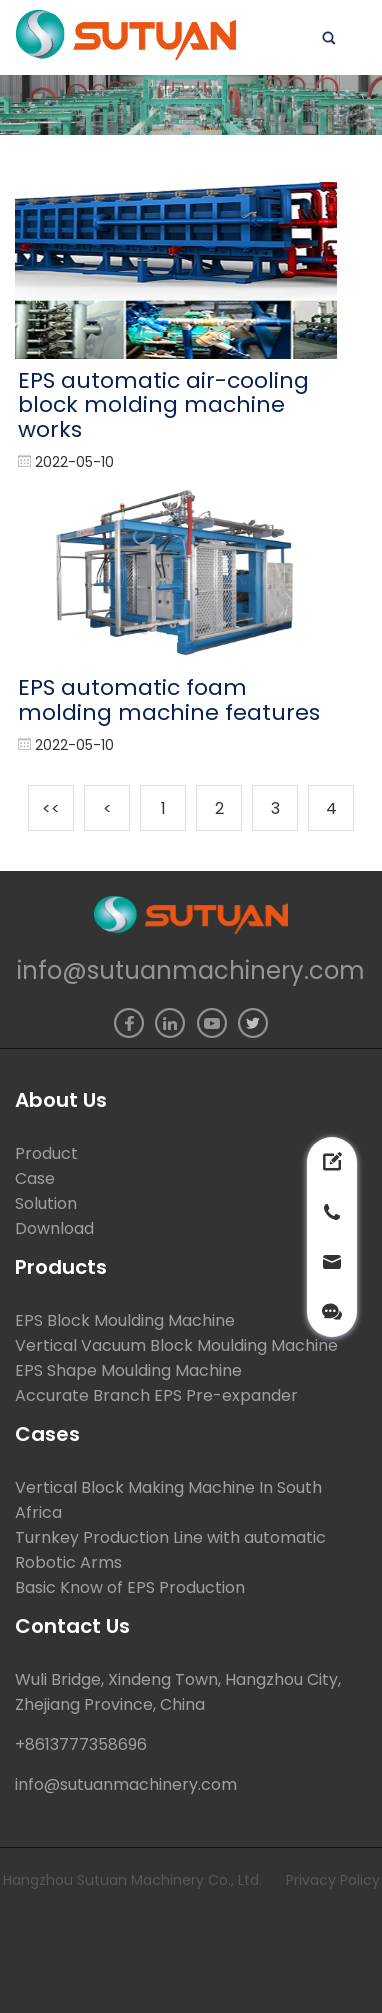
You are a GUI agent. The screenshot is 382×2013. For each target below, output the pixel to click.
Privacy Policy (333, 1880)
